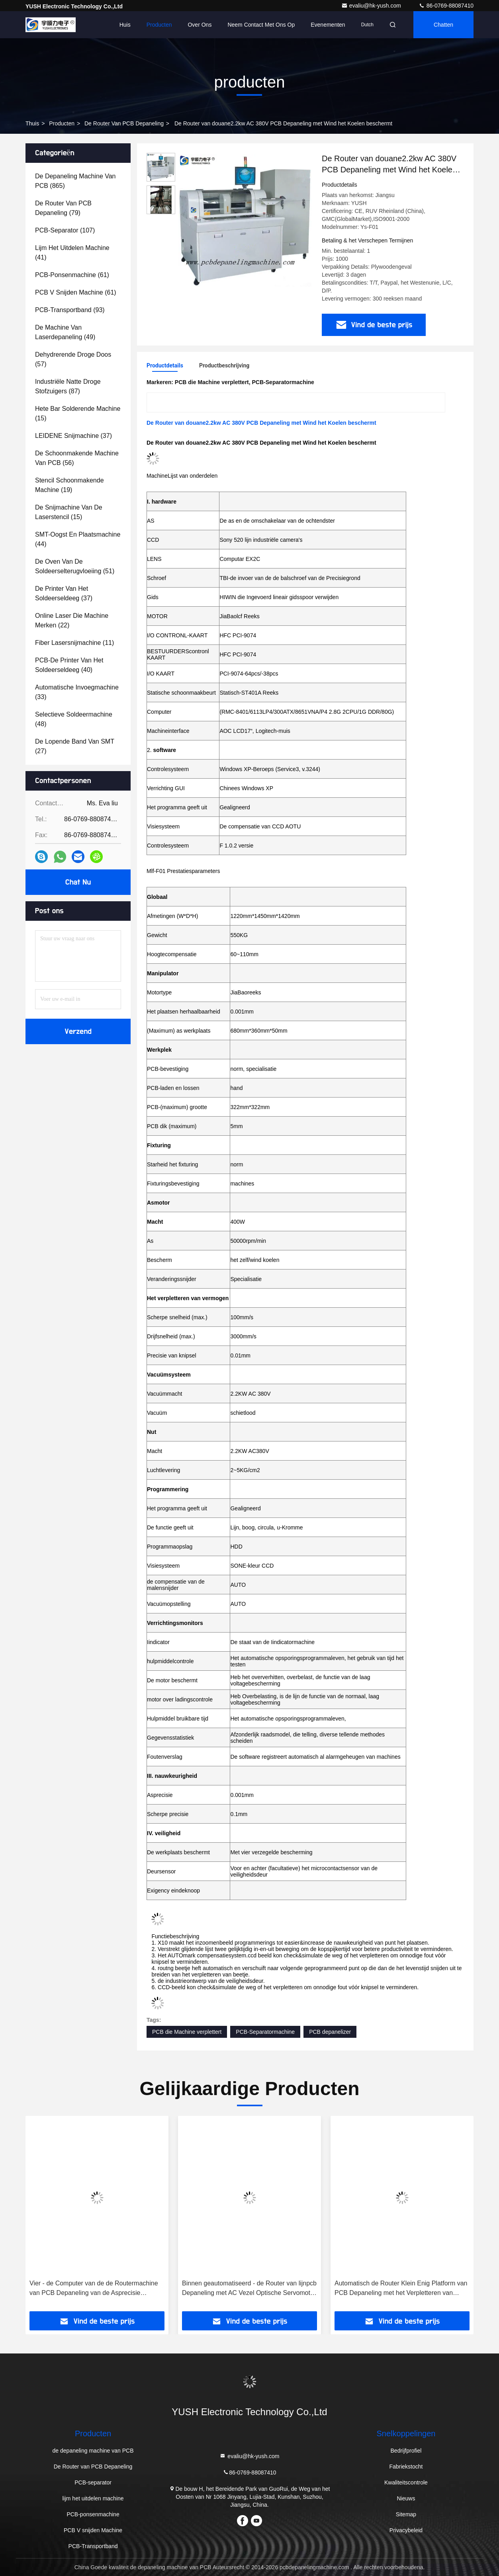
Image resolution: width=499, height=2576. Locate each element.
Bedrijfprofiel (406, 2450)
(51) (74, 566)
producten (61, 123)
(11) (74, 642)
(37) (73, 435)
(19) (69, 485)
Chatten (443, 24)
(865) (75, 181)
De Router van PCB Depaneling (124, 123)
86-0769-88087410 (446, 5)
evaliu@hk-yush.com (372, 5)
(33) (77, 692)
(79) (63, 208)
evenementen (328, 24)
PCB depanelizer (330, 2032)
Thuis (32, 123)
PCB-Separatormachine (265, 2032)
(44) (77, 539)
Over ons (199, 24)
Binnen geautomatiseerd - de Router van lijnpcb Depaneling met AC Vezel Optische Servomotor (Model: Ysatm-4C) (249, 2289)
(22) (71, 620)
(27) (74, 746)
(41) (72, 252)
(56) (77, 458)
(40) (69, 665)
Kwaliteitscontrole (406, 2482)
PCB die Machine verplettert (186, 2032)
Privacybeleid (406, 2530)
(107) (65, 230)
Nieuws (406, 2498)
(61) (72, 274)
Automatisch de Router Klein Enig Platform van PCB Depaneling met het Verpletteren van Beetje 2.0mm (401, 2289)
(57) (73, 359)
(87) (68, 386)
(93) (70, 310)
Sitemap (406, 2514)
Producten (159, 24)
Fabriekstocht (406, 2466)
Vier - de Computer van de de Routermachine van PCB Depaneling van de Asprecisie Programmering (93, 2289)
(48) (73, 719)
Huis (125, 24)
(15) (77, 413)
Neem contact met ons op (261, 24)
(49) (65, 332)
